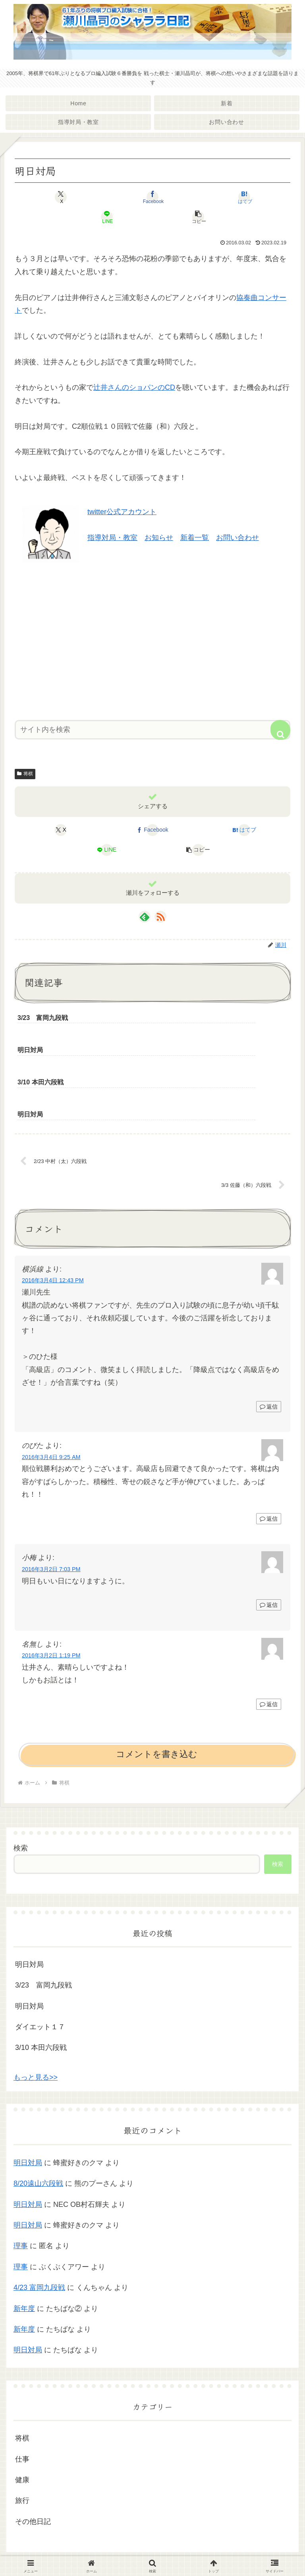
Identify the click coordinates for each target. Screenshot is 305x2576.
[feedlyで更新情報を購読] (144, 917)
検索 (21, 1787)
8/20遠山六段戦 (38, 2122)
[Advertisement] (152, 638)
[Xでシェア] (61, 197)
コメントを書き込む (156, 1693)
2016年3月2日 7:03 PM (51, 1508)
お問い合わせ (237, 538)
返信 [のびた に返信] (269, 1457)
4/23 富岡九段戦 (39, 2226)
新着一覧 (194, 538)
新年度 (24, 2247)
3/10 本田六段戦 (41, 1986)
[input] (152, 729)
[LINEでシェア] (107, 217)
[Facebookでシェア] (152, 197)
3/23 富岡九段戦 (43, 1924)
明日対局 (29, 1903)
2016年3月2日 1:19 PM (51, 1594)
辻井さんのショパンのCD (134, 387)
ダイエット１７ (40, 1966)
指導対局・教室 (112, 538)
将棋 (25, 773)
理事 (21, 2185)
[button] (198, 217)
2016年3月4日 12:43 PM (53, 1219)
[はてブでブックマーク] (244, 197)
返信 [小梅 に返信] (269, 1544)
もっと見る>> (36, 2016)
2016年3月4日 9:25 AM (51, 1395)
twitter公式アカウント (121, 512)
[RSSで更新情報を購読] (160, 917)
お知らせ (159, 538)
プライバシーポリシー (152, 2550)
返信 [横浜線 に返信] (269, 1345)
